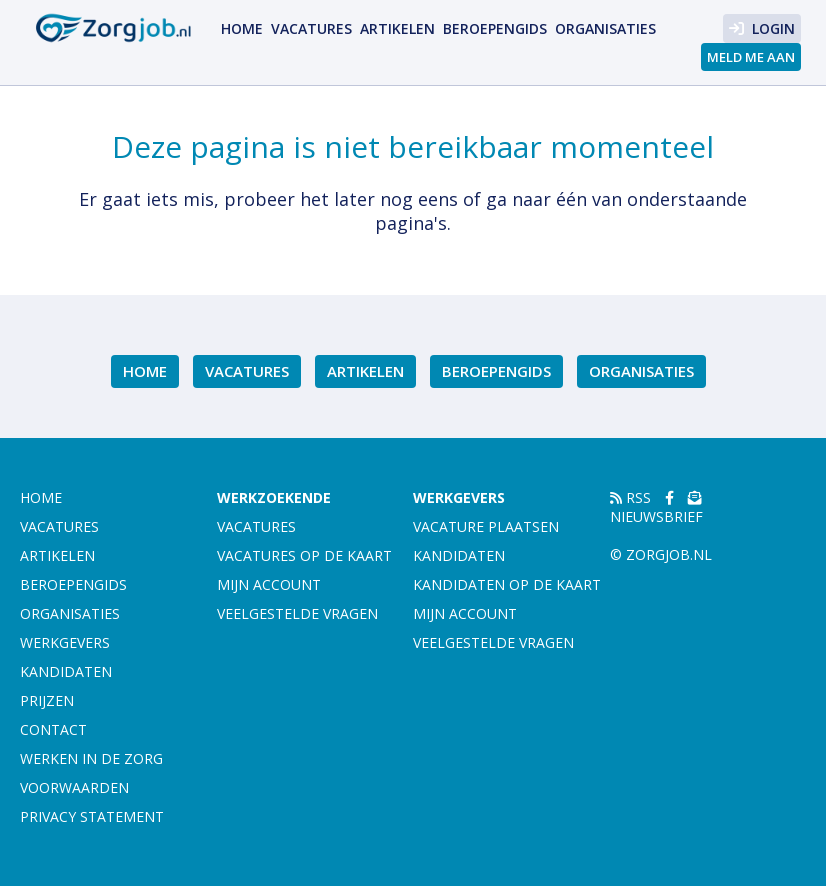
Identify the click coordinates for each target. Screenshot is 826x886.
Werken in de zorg (91, 758)
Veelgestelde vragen (297, 613)
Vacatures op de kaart (304, 555)
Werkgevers (65, 642)
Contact (53, 729)
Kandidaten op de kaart (507, 584)
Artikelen (397, 28)
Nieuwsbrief (656, 508)
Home (242, 28)
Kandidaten (66, 671)
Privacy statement (92, 816)
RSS (630, 497)
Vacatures (311, 28)
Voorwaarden (74, 787)
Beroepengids (495, 28)
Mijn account (269, 584)
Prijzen (47, 700)
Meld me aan (751, 57)
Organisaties (605, 28)
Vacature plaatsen (486, 526)
